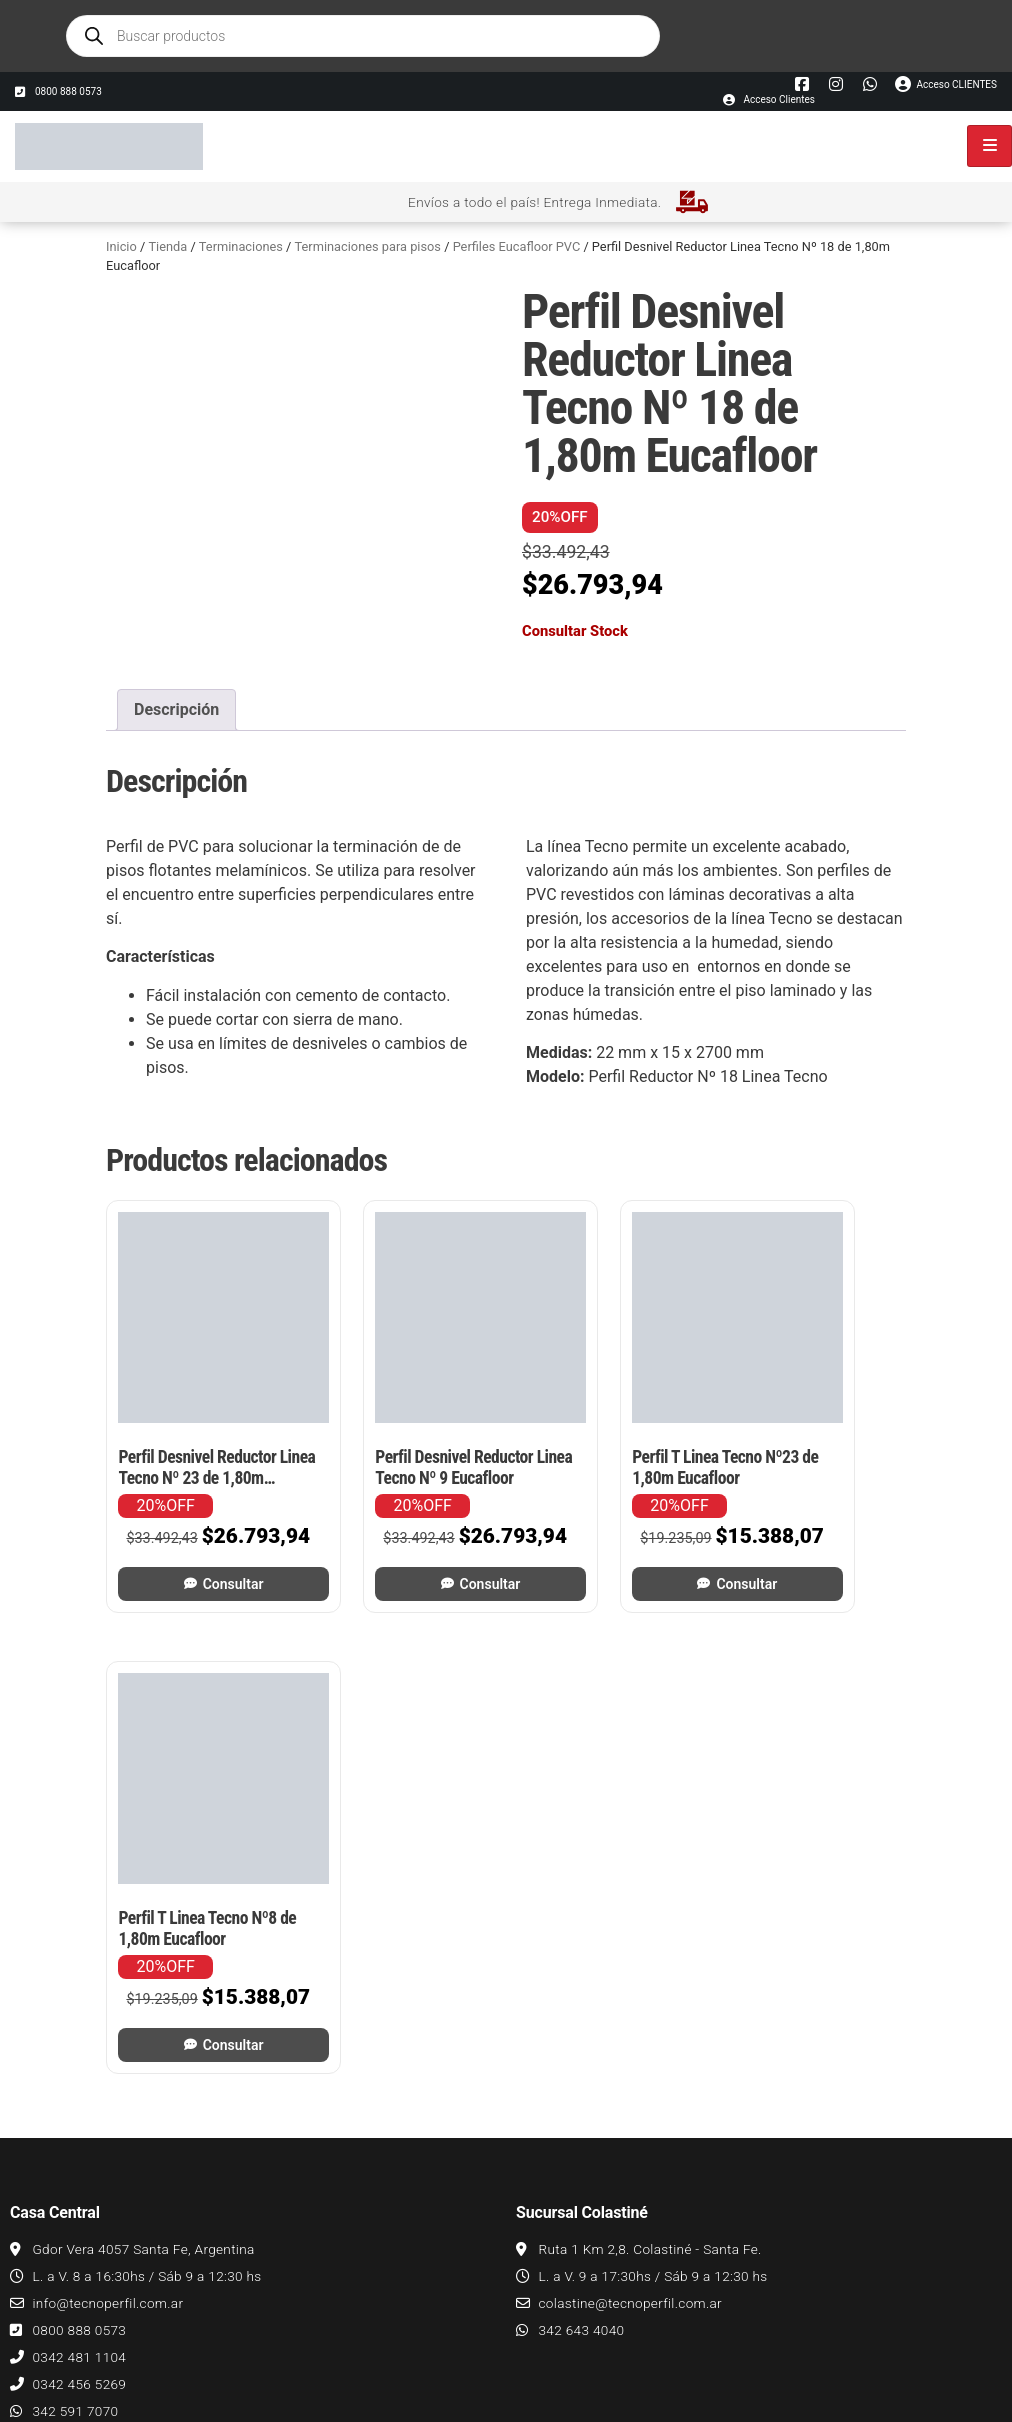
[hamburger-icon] (989, 146)
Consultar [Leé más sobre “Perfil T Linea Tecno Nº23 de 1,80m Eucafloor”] (617, 1548)
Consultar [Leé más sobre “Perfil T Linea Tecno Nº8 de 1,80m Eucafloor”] (824, 1548)
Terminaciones (241, 246)
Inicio (121, 246)
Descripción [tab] (176, 709)
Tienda (167, 246)
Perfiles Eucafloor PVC (517, 246)
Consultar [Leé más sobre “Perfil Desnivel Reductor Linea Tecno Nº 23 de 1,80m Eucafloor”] (203, 1548)
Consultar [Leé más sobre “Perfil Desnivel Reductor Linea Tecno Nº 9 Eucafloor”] (410, 1548)
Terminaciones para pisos (368, 246)
